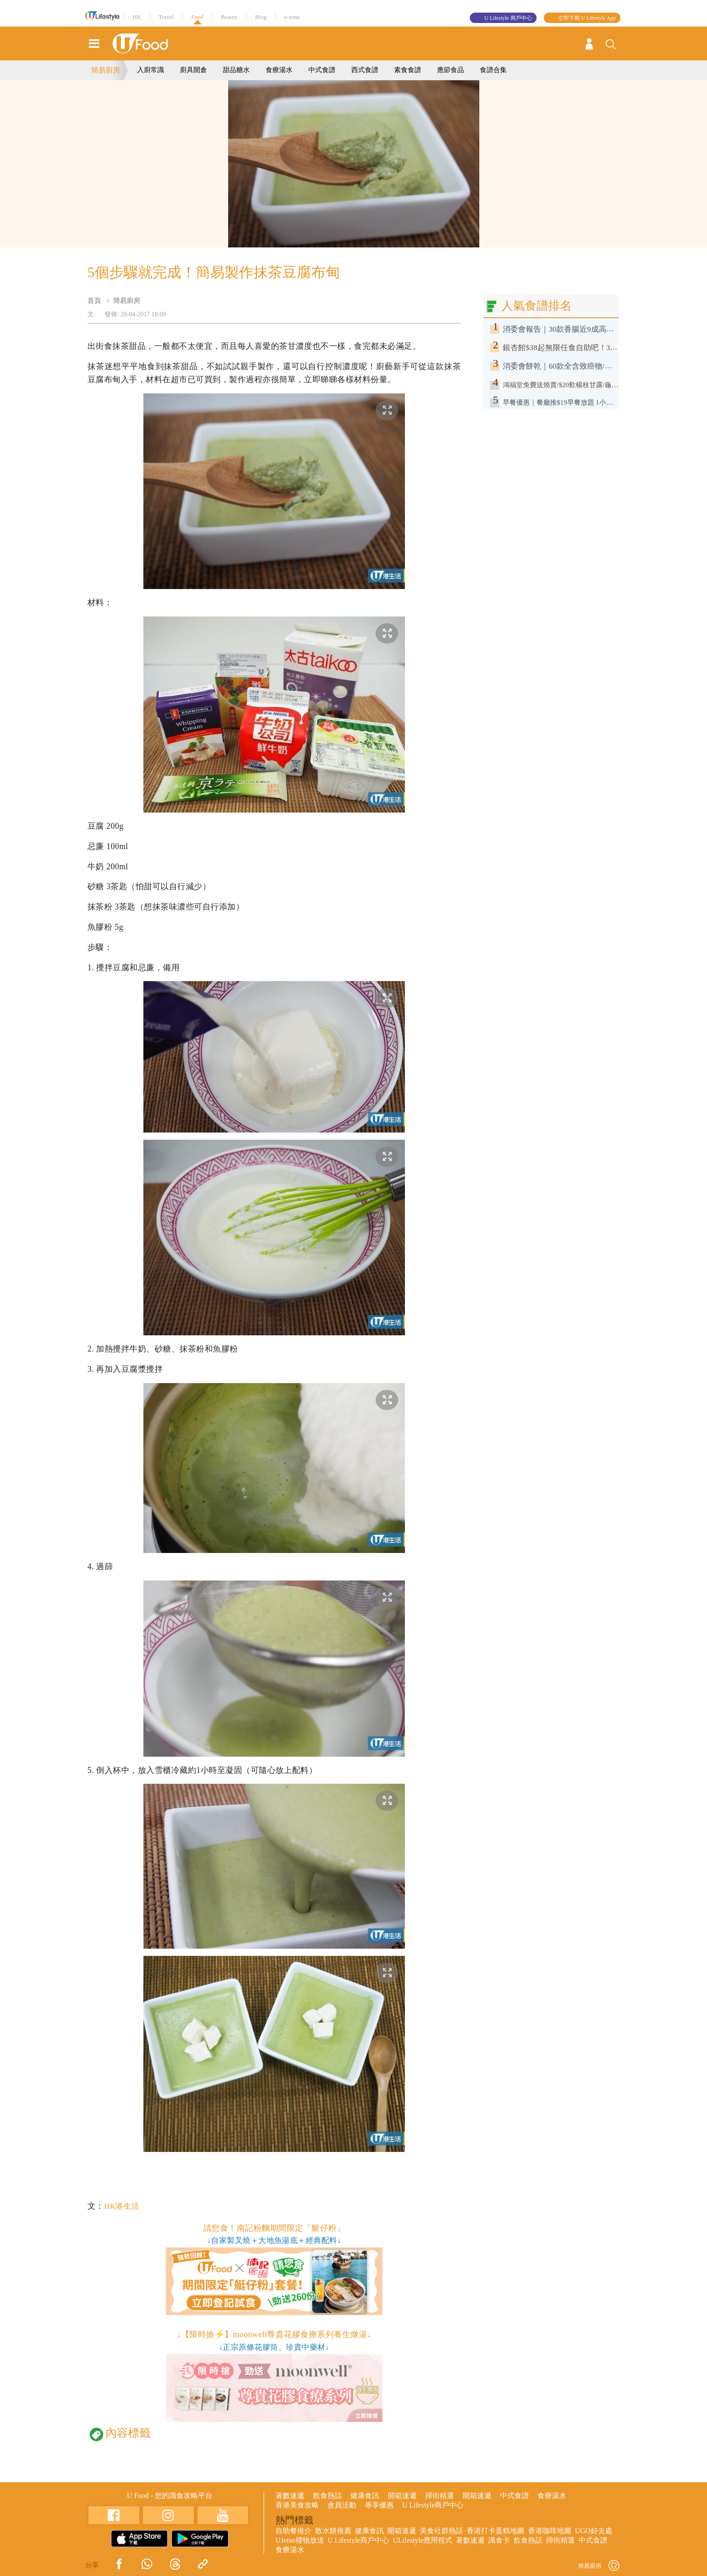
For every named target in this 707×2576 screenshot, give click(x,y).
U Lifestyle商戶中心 (433, 2505)
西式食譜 (364, 69)
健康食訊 (364, 2495)
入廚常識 (150, 69)
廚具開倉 (193, 69)
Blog (260, 17)
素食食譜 (407, 69)
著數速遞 (289, 2495)
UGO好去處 (593, 2531)
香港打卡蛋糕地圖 (495, 2531)
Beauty (229, 17)
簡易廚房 (105, 70)
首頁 (94, 300)
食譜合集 (493, 69)
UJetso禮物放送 (299, 2540)
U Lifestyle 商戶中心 (508, 18)
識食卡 (499, 2540)
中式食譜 (321, 69)
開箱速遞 (402, 2495)
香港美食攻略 (297, 2505)
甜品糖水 (236, 69)
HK (137, 17)
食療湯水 (279, 69)
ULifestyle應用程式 (422, 2540)
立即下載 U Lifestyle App (587, 18)
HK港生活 (122, 2206)
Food (197, 17)
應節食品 (450, 69)
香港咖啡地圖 (549, 2531)
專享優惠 (379, 2505)
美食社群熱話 (441, 2531)
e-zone (292, 17)
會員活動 (341, 2505)
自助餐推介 (293, 2531)
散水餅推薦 (333, 2531)
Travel (166, 17)
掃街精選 (439, 2495)
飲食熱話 (327, 2495)
